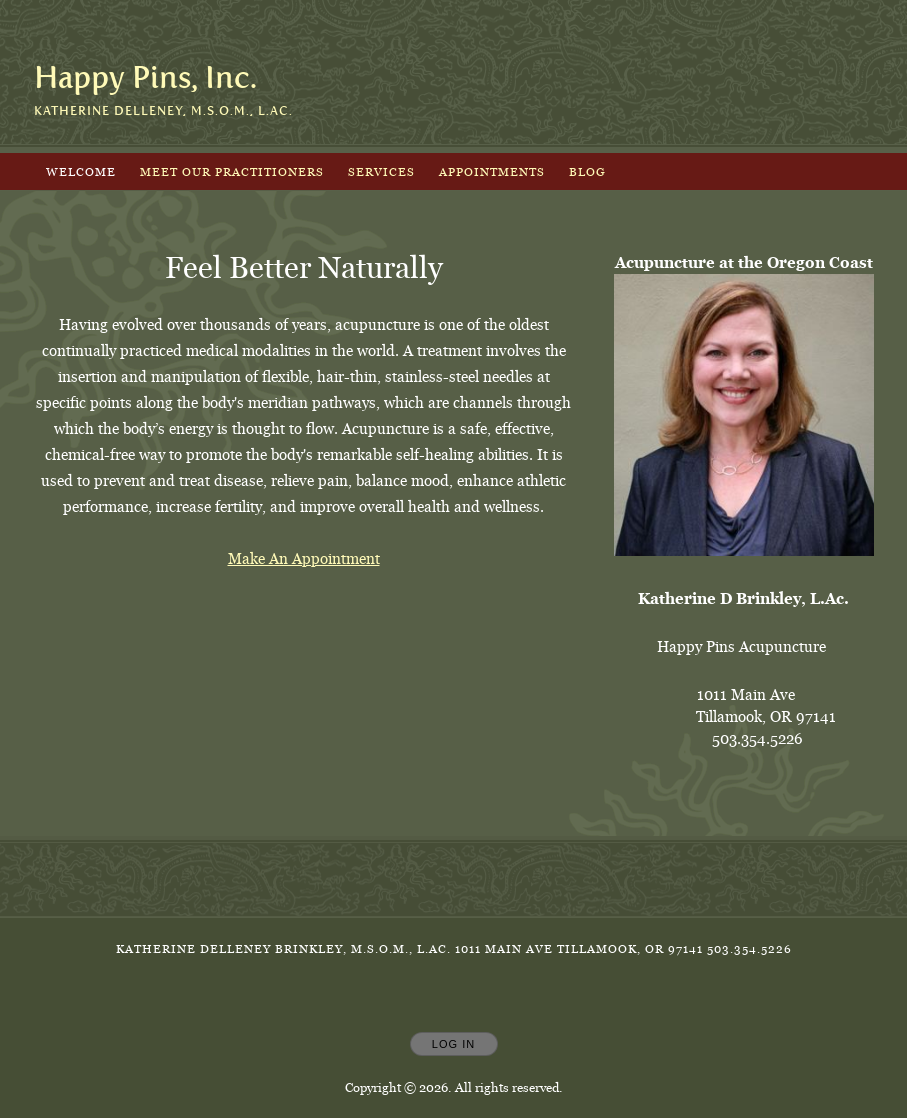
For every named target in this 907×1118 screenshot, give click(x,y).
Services (381, 171)
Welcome (81, 171)
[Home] (145, 78)
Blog (587, 171)
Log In (453, 1044)
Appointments (492, 171)
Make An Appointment (304, 558)
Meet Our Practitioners (232, 171)
